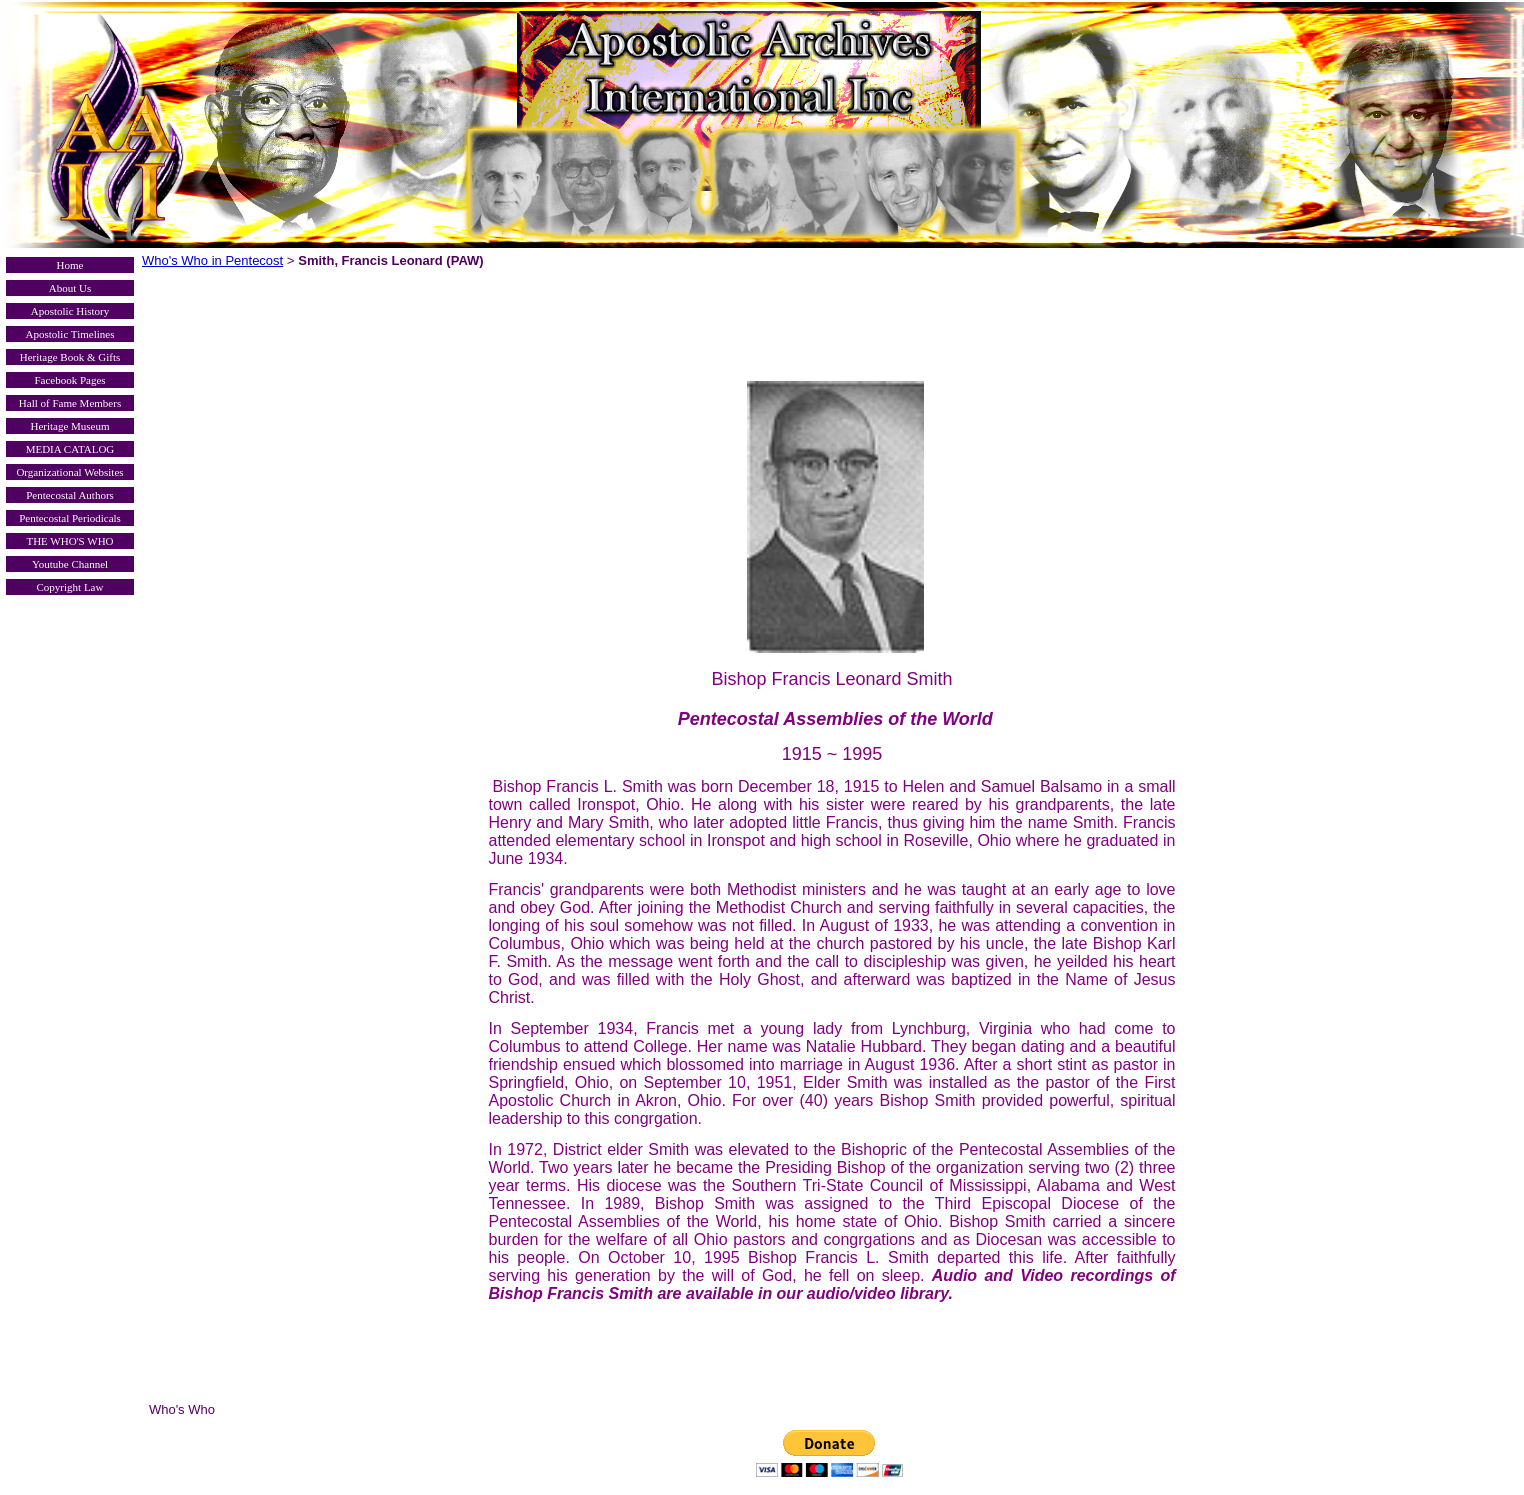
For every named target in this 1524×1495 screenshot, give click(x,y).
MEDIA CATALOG (70, 449)
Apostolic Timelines (70, 334)
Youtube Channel (70, 564)
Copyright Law (70, 587)
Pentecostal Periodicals (70, 518)
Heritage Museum (69, 426)
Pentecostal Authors (70, 495)
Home (70, 265)
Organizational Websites (69, 472)
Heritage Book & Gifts (70, 357)
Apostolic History (70, 311)
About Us (70, 288)
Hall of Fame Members (70, 403)
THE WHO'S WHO (69, 541)
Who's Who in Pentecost (212, 260)
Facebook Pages (69, 380)
